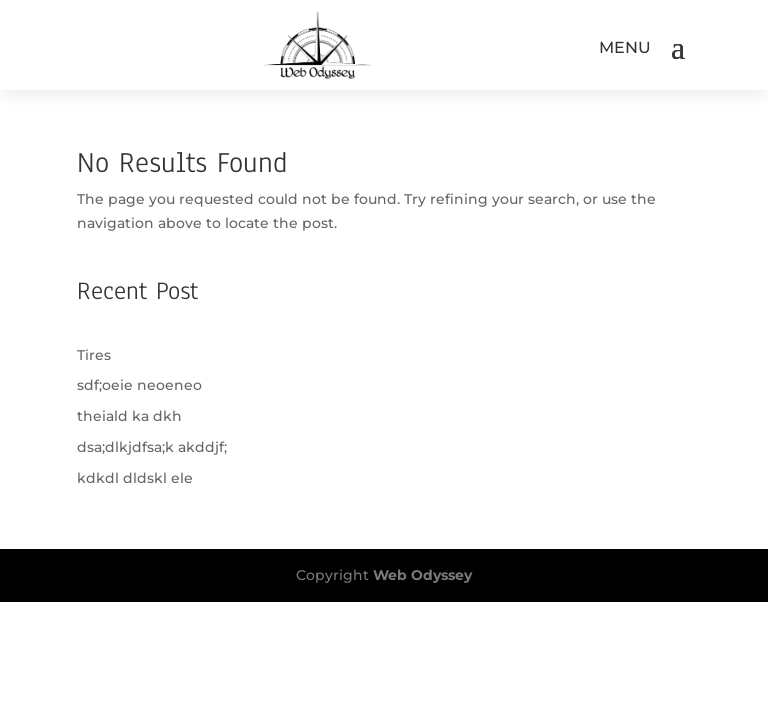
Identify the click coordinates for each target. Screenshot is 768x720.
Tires (94, 355)
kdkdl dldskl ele (135, 478)
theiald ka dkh (129, 416)
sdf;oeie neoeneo (139, 385)
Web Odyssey (422, 575)
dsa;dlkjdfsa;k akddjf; (152, 447)
